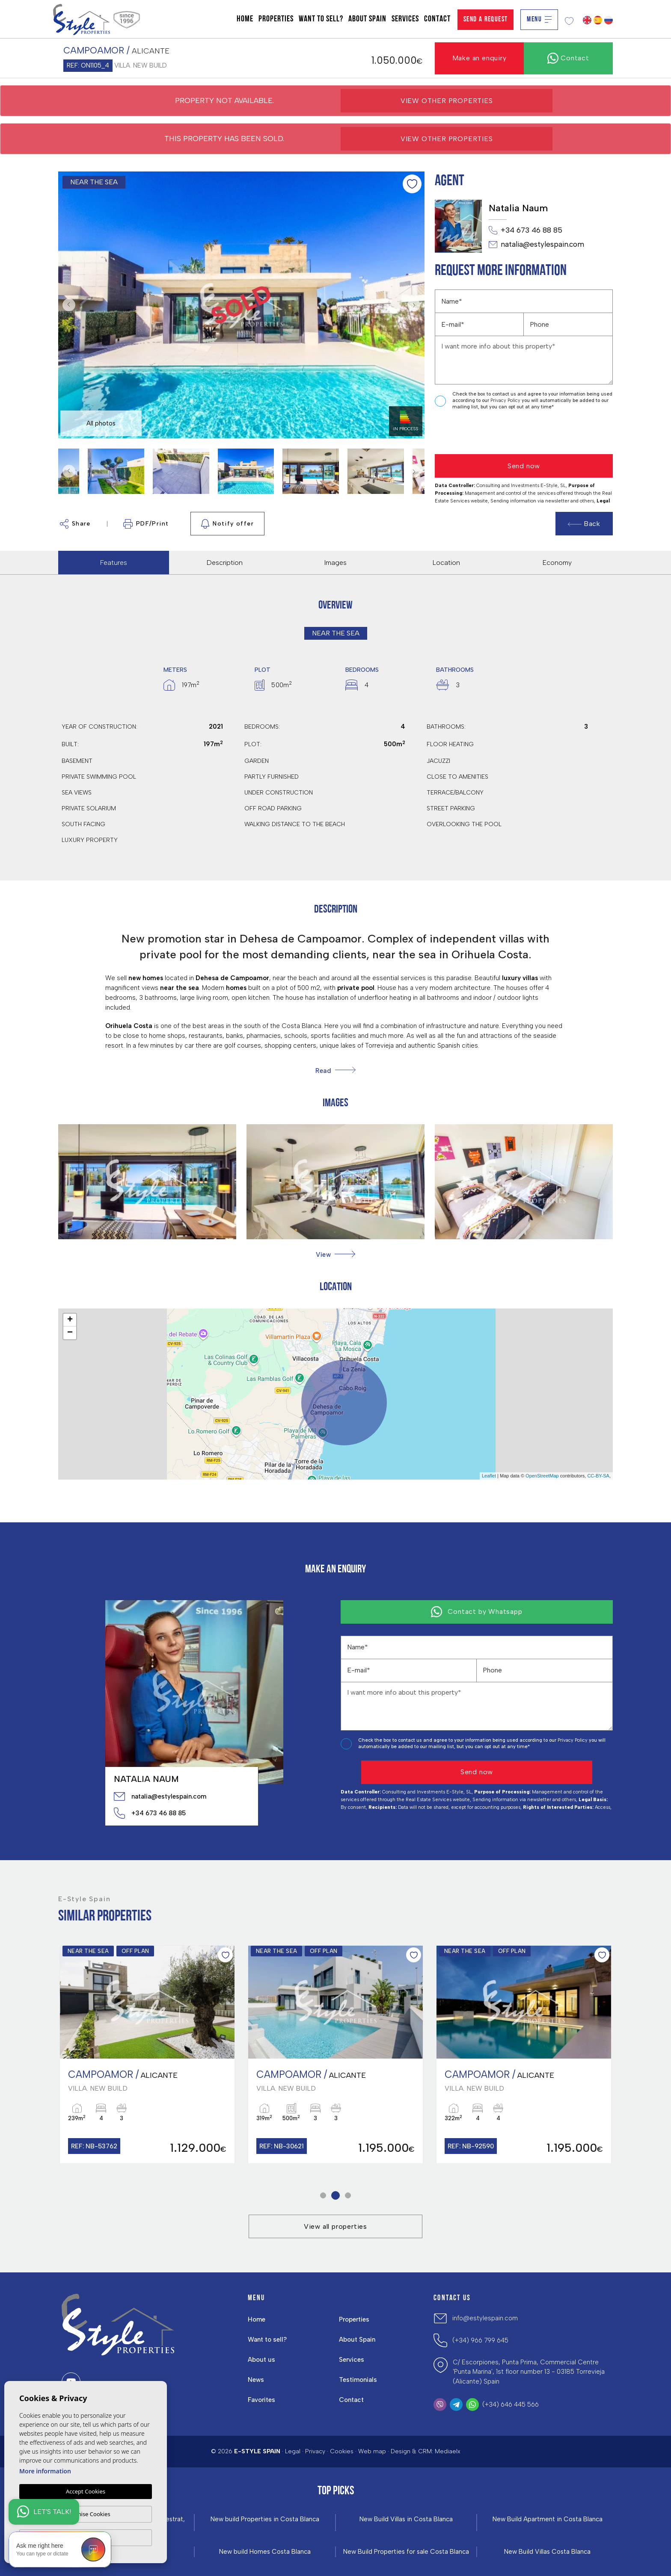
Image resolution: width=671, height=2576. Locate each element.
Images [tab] (335, 562)
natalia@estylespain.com (536, 244)
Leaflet (489, 1475)
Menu (539, 19)
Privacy (315, 2451)
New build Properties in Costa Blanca (265, 2519)
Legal (292, 2451)
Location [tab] (446, 562)
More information (45, 2471)
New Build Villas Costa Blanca (547, 2552)
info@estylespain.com (485, 2318)
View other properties (447, 101)
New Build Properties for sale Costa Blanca (406, 2552)
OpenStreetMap (542, 1475)
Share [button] (75, 524)
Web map (372, 2451)
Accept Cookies (85, 2491)
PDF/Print (146, 524)
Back (584, 524)
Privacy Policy (506, 400)
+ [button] (70, 1320)
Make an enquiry (479, 58)
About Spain (367, 19)
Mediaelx (447, 2451)
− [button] (70, 1332)
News (256, 2380)
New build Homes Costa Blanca (265, 2552)
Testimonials (358, 2380)
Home (245, 19)
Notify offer (227, 524)
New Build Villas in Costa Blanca (406, 2519)
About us (261, 2359)
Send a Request (485, 19)
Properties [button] (276, 19)
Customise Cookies (85, 2514)
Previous (66, 304)
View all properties (335, 2226)
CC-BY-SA (598, 1475)
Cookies (341, 2451)
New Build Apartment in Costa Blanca (548, 2519)
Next (416, 304)
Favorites (261, 2400)
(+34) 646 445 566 (510, 2404)
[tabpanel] (147, 2054)
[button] (335, 1254)
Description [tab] (225, 562)
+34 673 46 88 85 (525, 230)
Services (405, 19)
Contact (437, 19)
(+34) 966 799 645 (480, 2340)
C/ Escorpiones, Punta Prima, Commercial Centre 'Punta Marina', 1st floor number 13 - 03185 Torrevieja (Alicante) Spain (529, 2371)
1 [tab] (323, 2195)
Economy (557, 562)
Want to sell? (321, 19)
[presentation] (480, 432)
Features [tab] (113, 562)
